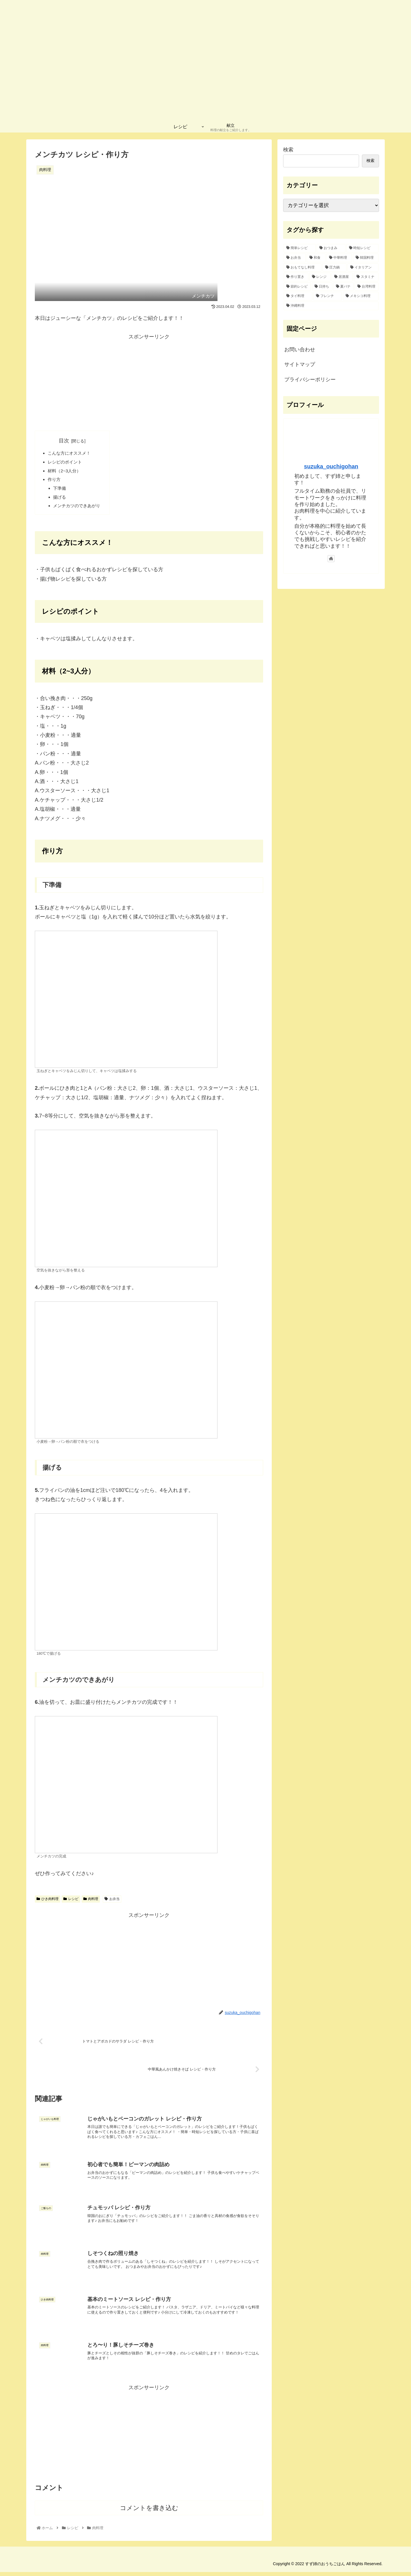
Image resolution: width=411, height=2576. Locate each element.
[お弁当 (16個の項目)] (295, 258)
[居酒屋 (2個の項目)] (342, 277)
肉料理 (90, 1902)
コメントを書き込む (149, 2511)
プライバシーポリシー (310, 379)
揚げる (60, 499)
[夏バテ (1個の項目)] (343, 286)
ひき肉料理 (48, 1902)
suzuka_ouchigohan (331, 466)
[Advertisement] (149, 381)
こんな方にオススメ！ (71, 453)
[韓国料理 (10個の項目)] (365, 258)
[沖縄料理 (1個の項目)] (331, 306)
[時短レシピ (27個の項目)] (362, 248)
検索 (288, 150)
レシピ (70, 1902)
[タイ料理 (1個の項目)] (298, 296)
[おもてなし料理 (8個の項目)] (302, 267)
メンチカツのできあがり (79, 508)
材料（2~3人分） (65, 472)
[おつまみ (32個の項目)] (331, 248)
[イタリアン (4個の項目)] (363, 267)
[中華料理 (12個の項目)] (339, 258)
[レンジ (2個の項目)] (320, 277)
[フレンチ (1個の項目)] (327, 296)
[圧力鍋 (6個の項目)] (334, 267)
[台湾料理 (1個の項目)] (366, 286)
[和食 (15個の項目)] (316, 258)
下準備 (60, 490)
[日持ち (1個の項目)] (322, 286)
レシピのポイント (66, 462)
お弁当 (112, 1902)
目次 (66, 441)
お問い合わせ (299, 349)
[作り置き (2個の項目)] (296, 277)
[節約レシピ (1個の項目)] (297, 286)
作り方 (55, 481)
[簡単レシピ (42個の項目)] (300, 248)
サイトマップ (299, 364)
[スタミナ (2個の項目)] (366, 277)
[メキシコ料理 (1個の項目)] (360, 296)
